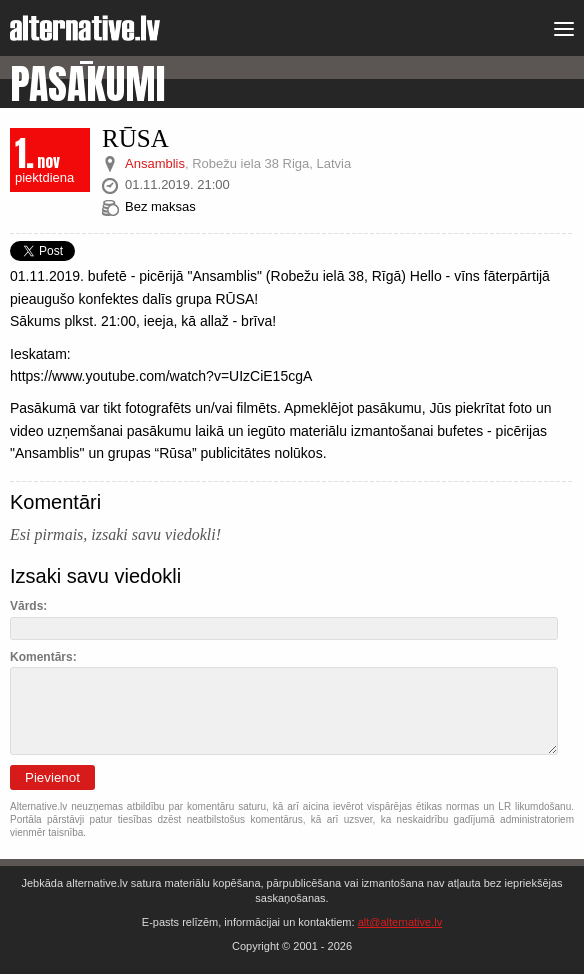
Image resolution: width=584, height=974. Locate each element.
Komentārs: (43, 657)
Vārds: (28, 606)
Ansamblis (155, 163)
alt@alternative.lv (400, 922)
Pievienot (52, 777)
